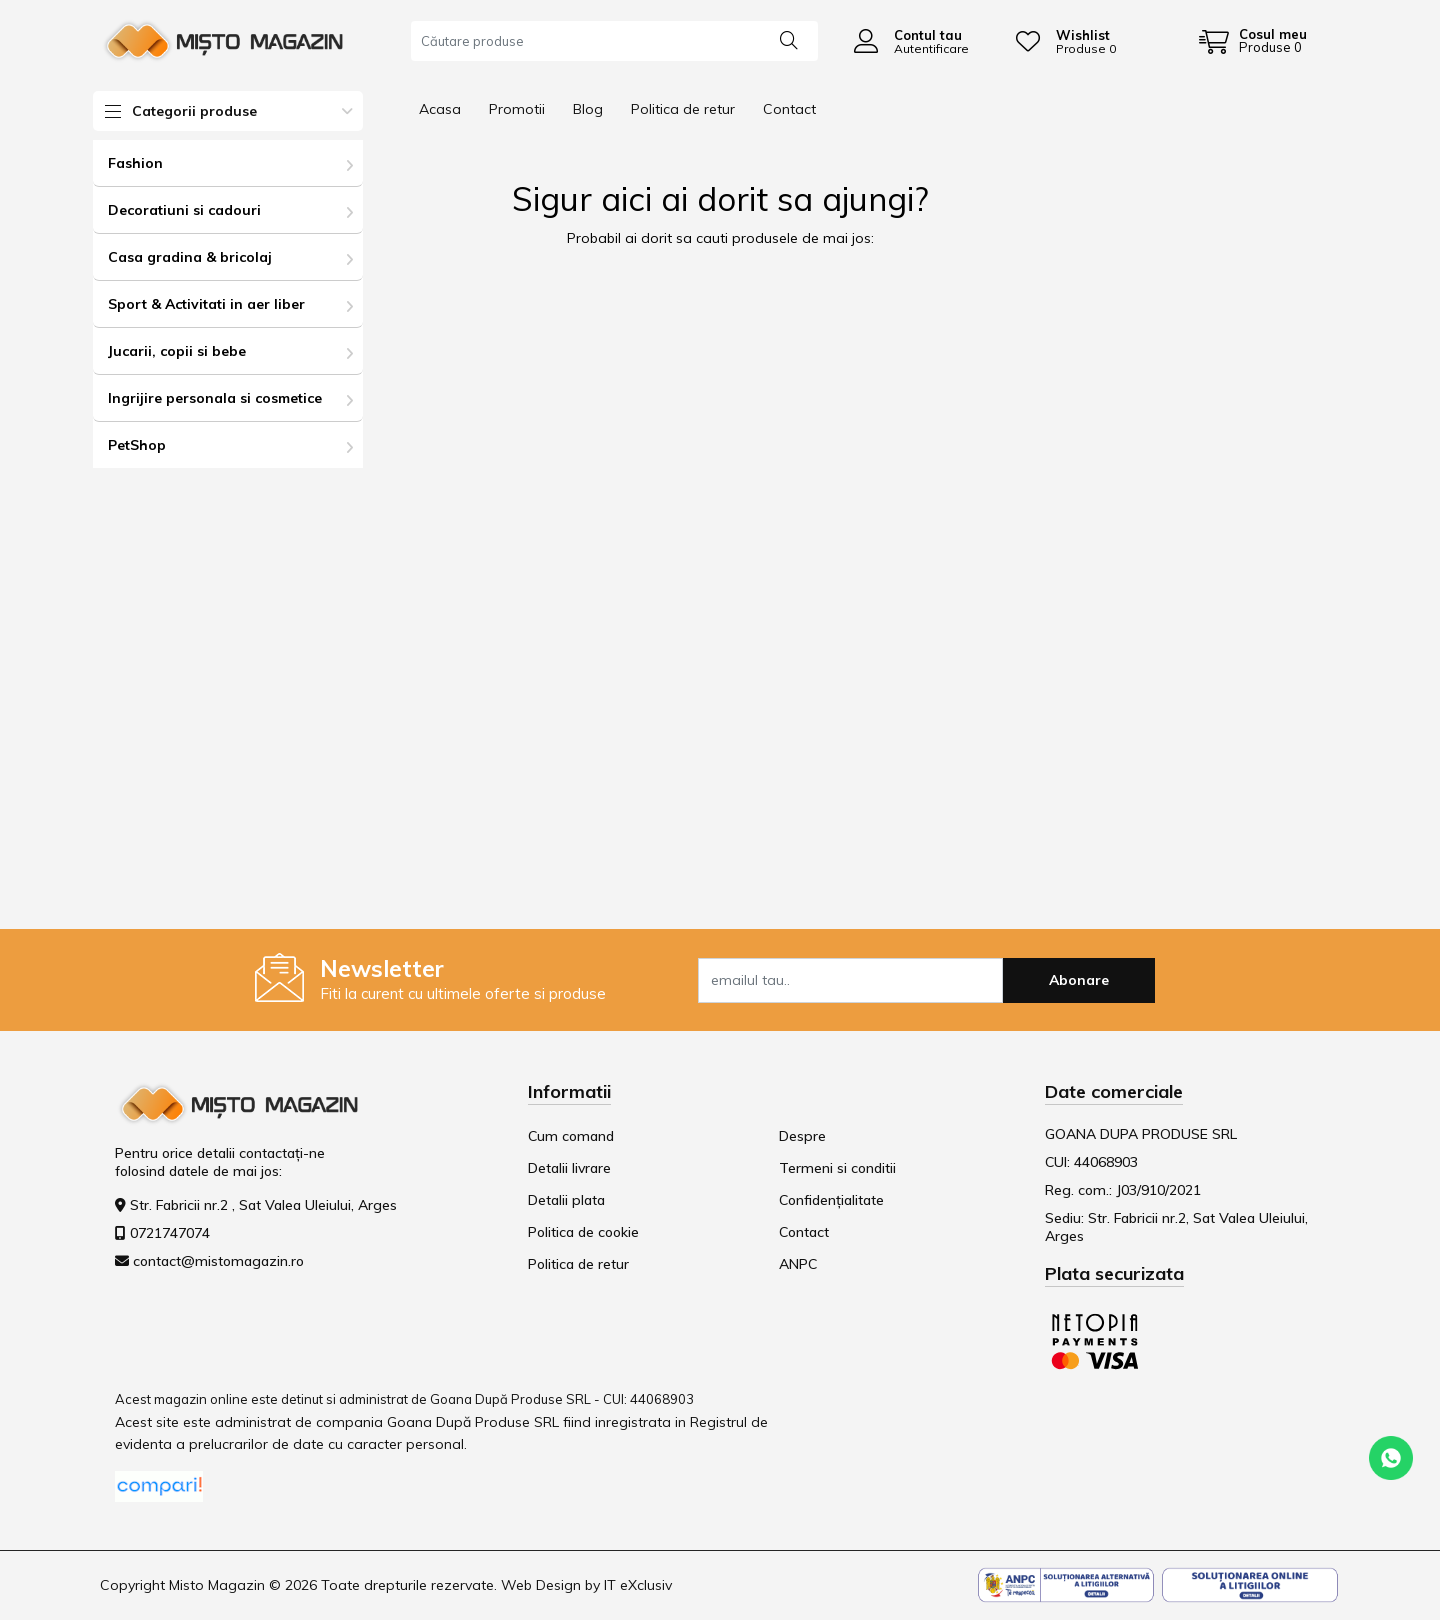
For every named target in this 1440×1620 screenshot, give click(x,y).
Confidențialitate (831, 1200)
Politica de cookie (583, 1232)
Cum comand (571, 1136)
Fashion (135, 163)
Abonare (1079, 980)
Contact (789, 109)
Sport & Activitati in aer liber (206, 304)
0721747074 (170, 1233)
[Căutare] (789, 39)
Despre (802, 1136)
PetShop (137, 445)
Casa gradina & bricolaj (190, 257)
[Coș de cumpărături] (1253, 41)
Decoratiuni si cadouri (184, 210)
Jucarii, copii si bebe (177, 351)
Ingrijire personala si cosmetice (215, 398)
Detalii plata (566, 1200)
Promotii (517, 109)
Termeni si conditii (837, 1168)
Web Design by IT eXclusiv (586, 1585)
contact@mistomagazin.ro (218, 1261)
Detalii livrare (569, 1168)
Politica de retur (683, 109)
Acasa (440, 109)
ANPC (798, 1264)
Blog (588, 109)
